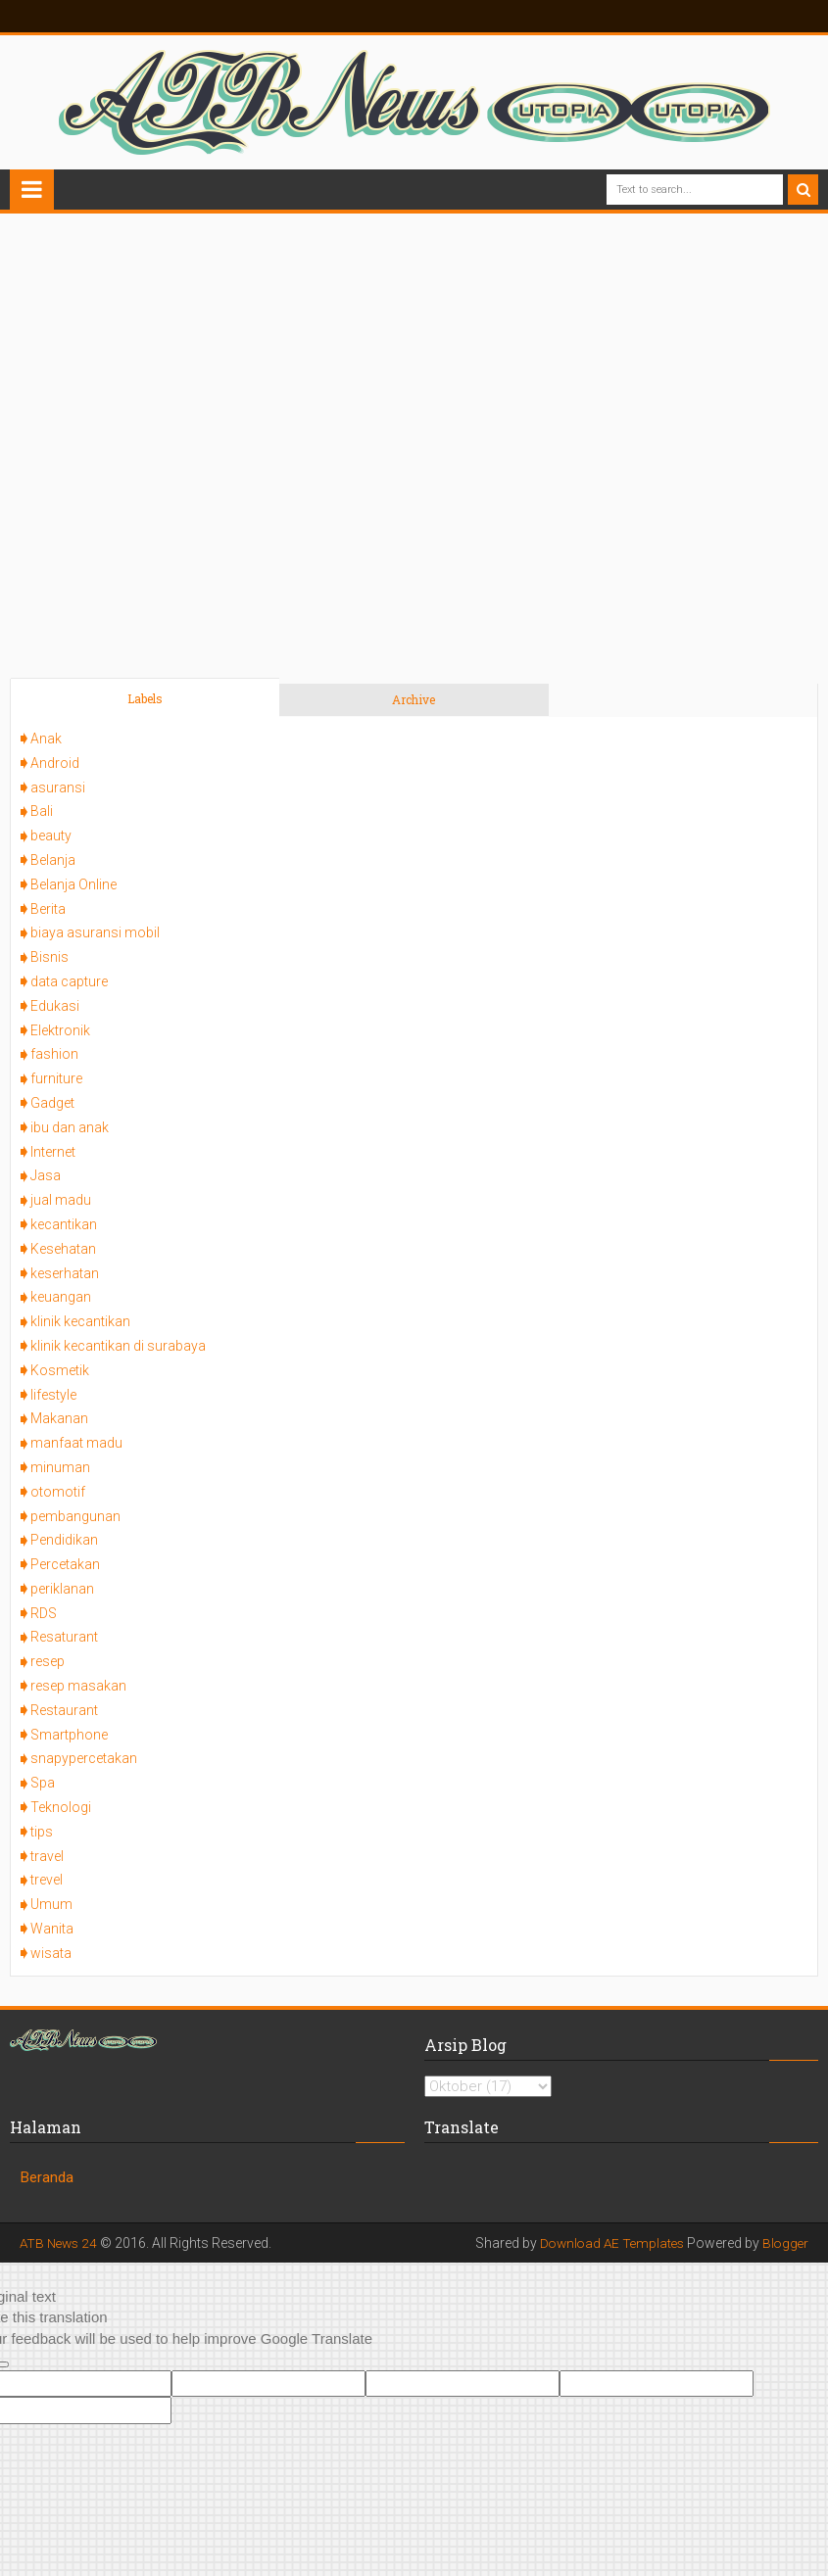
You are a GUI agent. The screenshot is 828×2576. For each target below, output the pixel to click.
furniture (56, 1078)
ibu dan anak (69, 1127)
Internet (52, 1152)
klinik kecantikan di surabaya (118, 1346)
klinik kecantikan (80, 1321)
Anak (46, 738)
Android (54, 763)
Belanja (52, 860)
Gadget (52, 1103)
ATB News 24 (61, 2243)
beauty (51, 835)
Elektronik (60, 1030)
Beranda (47, 2177)
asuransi (57, 787)
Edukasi (54, 1006)
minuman (60, 1467)
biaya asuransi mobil (95, 932)
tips (41, 1831)
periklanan (62, 1589)
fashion (54, 1054)
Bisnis (49, 957)
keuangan (60, 1297)
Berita (48, 909)
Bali (41, 811)
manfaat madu (76, 1443)
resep (47, 1661)
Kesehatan (63, 1249)
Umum (51, 1904)
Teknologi (60, 1807)
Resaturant (64, 1637)
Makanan (59, 1418)
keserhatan (64, 1273)
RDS (43, 1613)
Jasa (45, 1175)
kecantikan (63, 1224)
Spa (42, 1782)
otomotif (57, 1492)
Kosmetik (59, 1370)
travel (47, 1856)
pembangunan (75, 1516)
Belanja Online (73, 884)
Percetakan (65, 1564)
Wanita (51, 1928)
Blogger (784, 2243)
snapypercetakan (83, 1758)
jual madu (60, 1200)
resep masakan (78, 1685)
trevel (46, 1879)
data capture (69, 981)
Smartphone (69, 1734)
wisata (51, 1953)
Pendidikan (64, 1540)
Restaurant (64, 1710)
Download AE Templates (606, 2243)
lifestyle (53, 1395)
